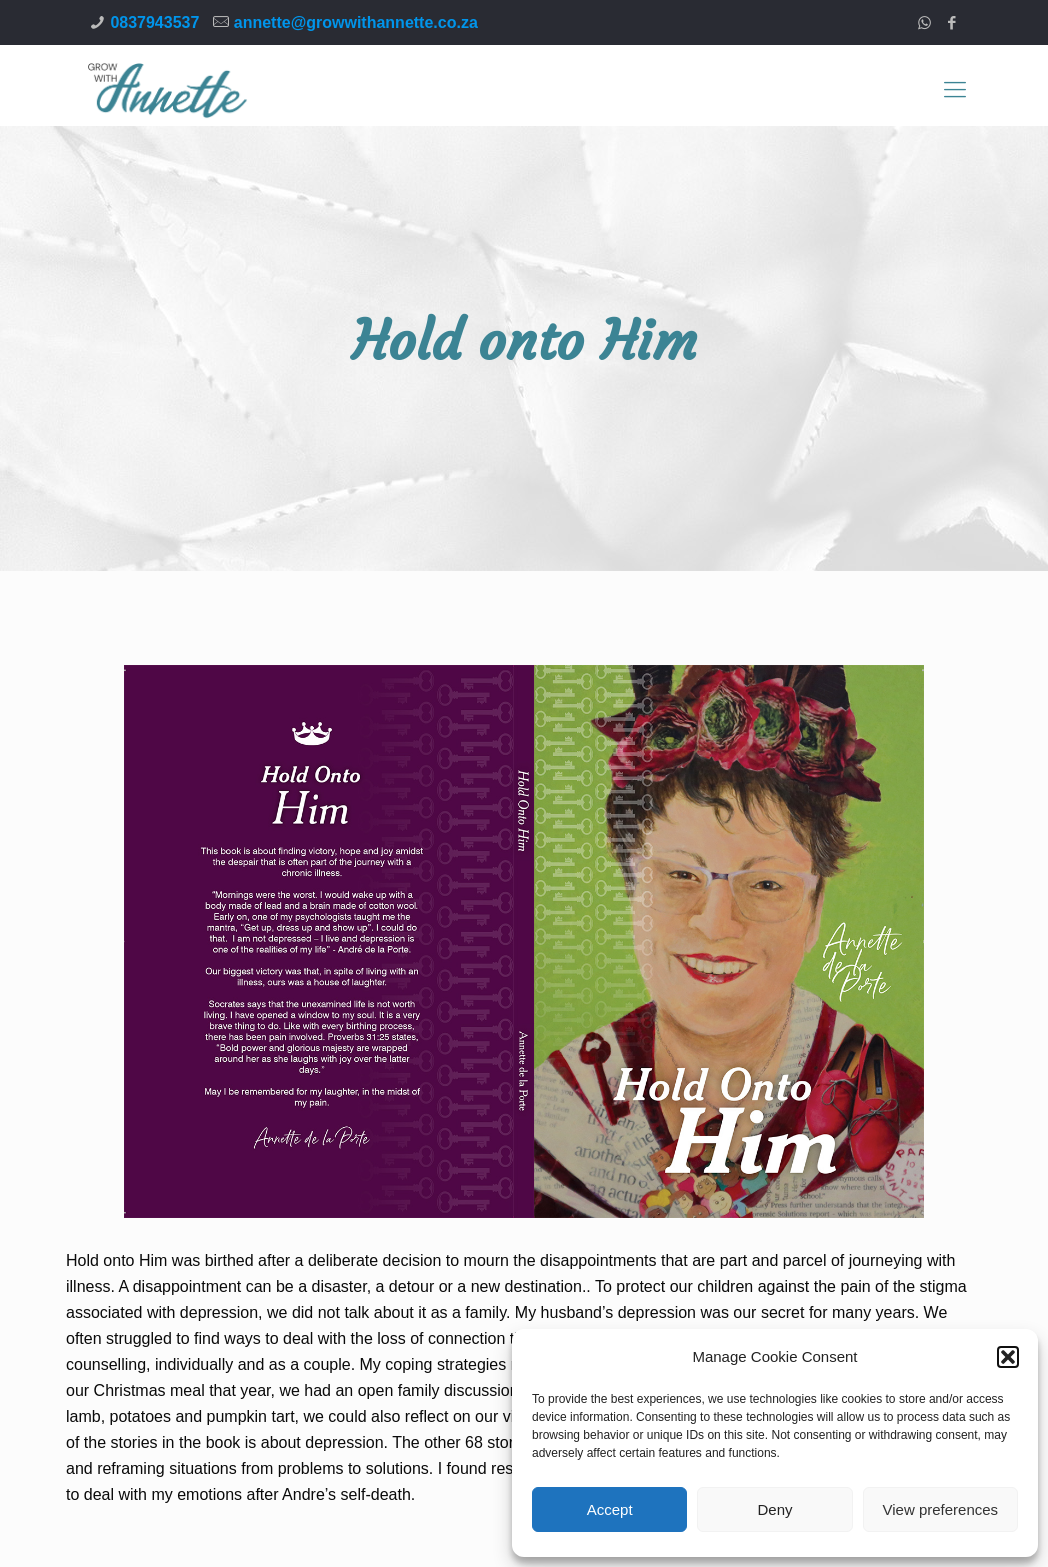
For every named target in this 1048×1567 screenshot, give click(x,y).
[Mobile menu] (955, 90)
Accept (610, 1509)
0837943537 (154, 22)
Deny (774, 1509)
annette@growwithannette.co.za (356, 22)
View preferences (941, 1509)
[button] (1008, 1357)
